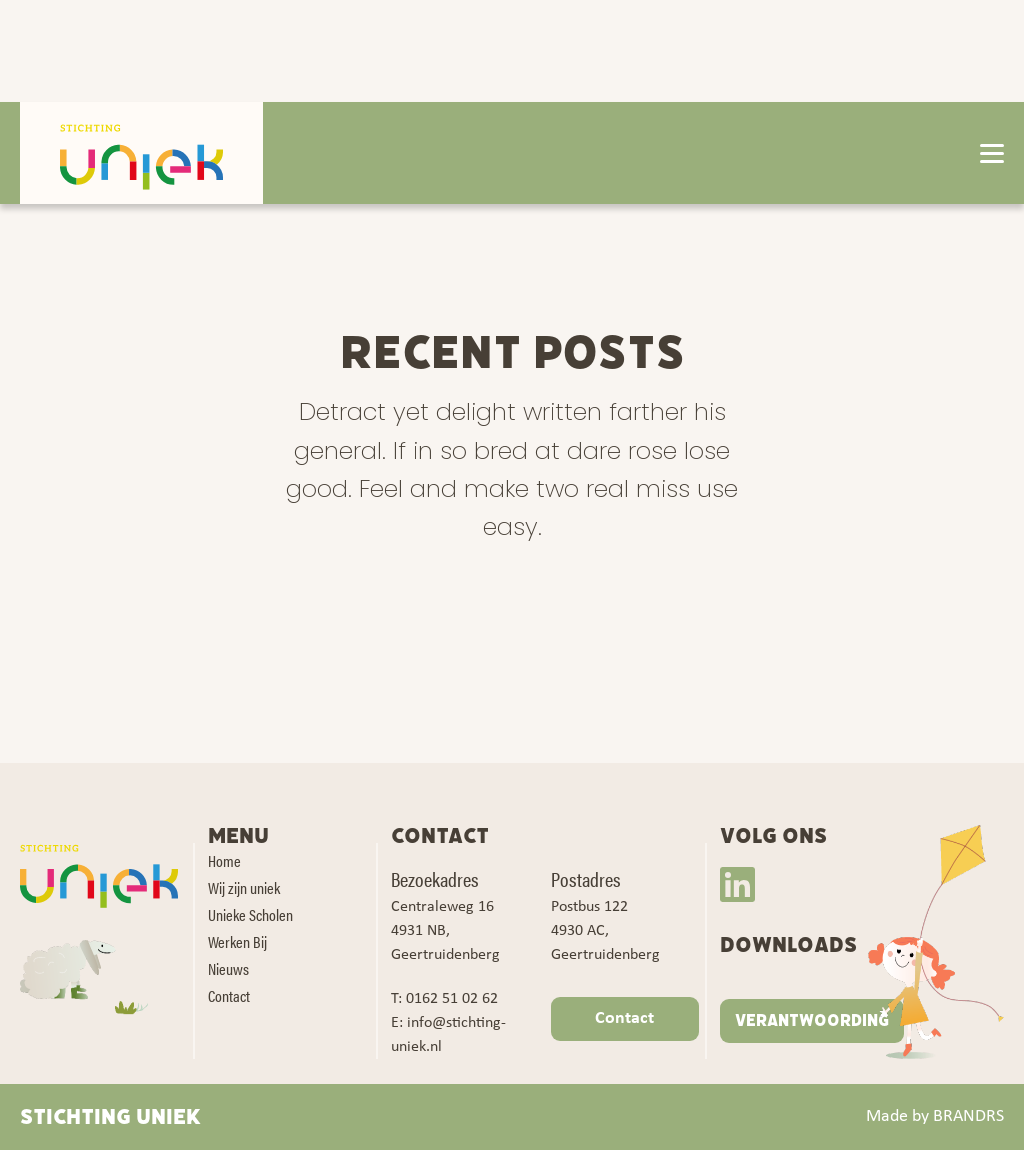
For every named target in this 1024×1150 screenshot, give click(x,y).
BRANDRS (968, 1116)
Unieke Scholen (250, 914)
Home (224, 860)
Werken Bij (237, 941)
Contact (229, 995)
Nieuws (228, 968)
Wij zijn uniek (244, 887)
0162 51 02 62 (452, 999)
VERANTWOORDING (812, 1020)
